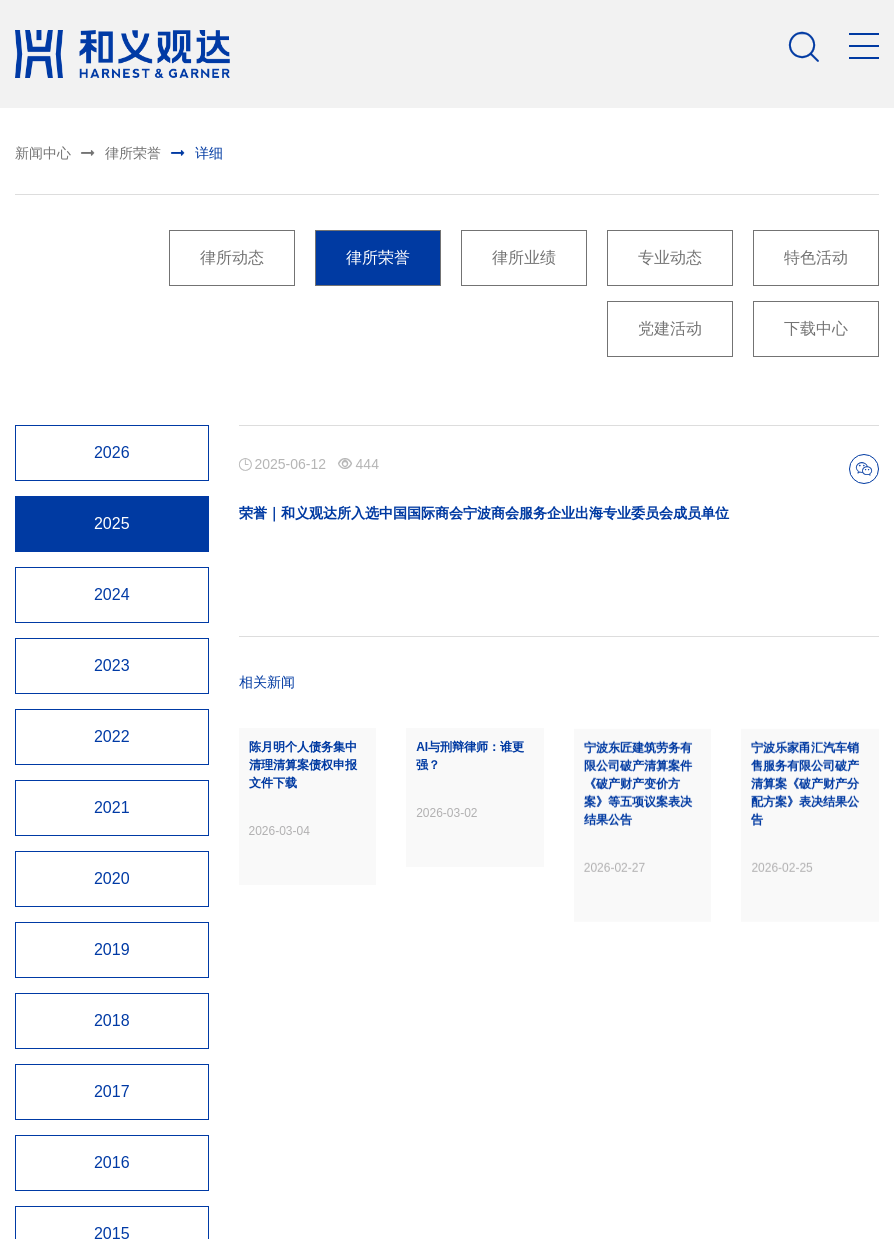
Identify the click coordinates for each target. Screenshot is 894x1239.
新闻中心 (41, 153)
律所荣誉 (109, 151)
